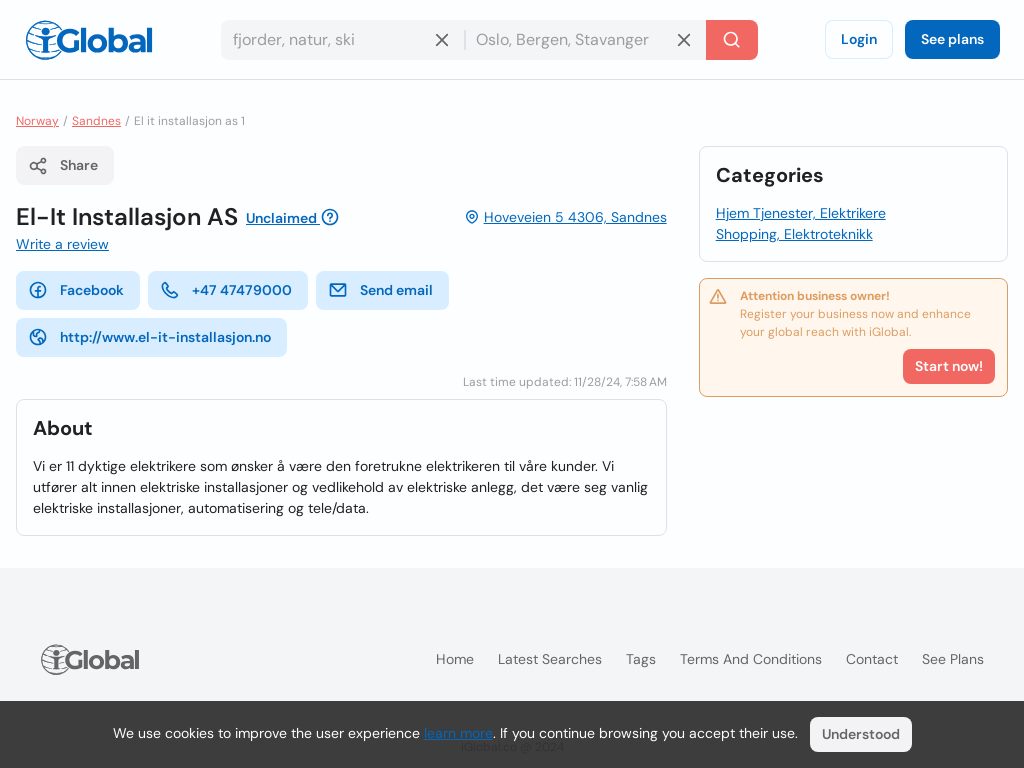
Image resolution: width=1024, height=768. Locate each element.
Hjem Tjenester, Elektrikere (801, 213)
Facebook (76, 290)
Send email (380, 290)
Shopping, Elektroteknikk (794, 234)
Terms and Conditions (751, 659)
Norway (37, 121)
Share (63, 166)
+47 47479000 (226, 290)
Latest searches (550, 659)
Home (455, 659)
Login (859, 39)
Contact (872, 659)
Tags (641, 659)
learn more (458, 733)
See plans (952, 39)
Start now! (949, 366)
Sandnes (96, 121)
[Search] (732, 40)
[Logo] (89, 40)
